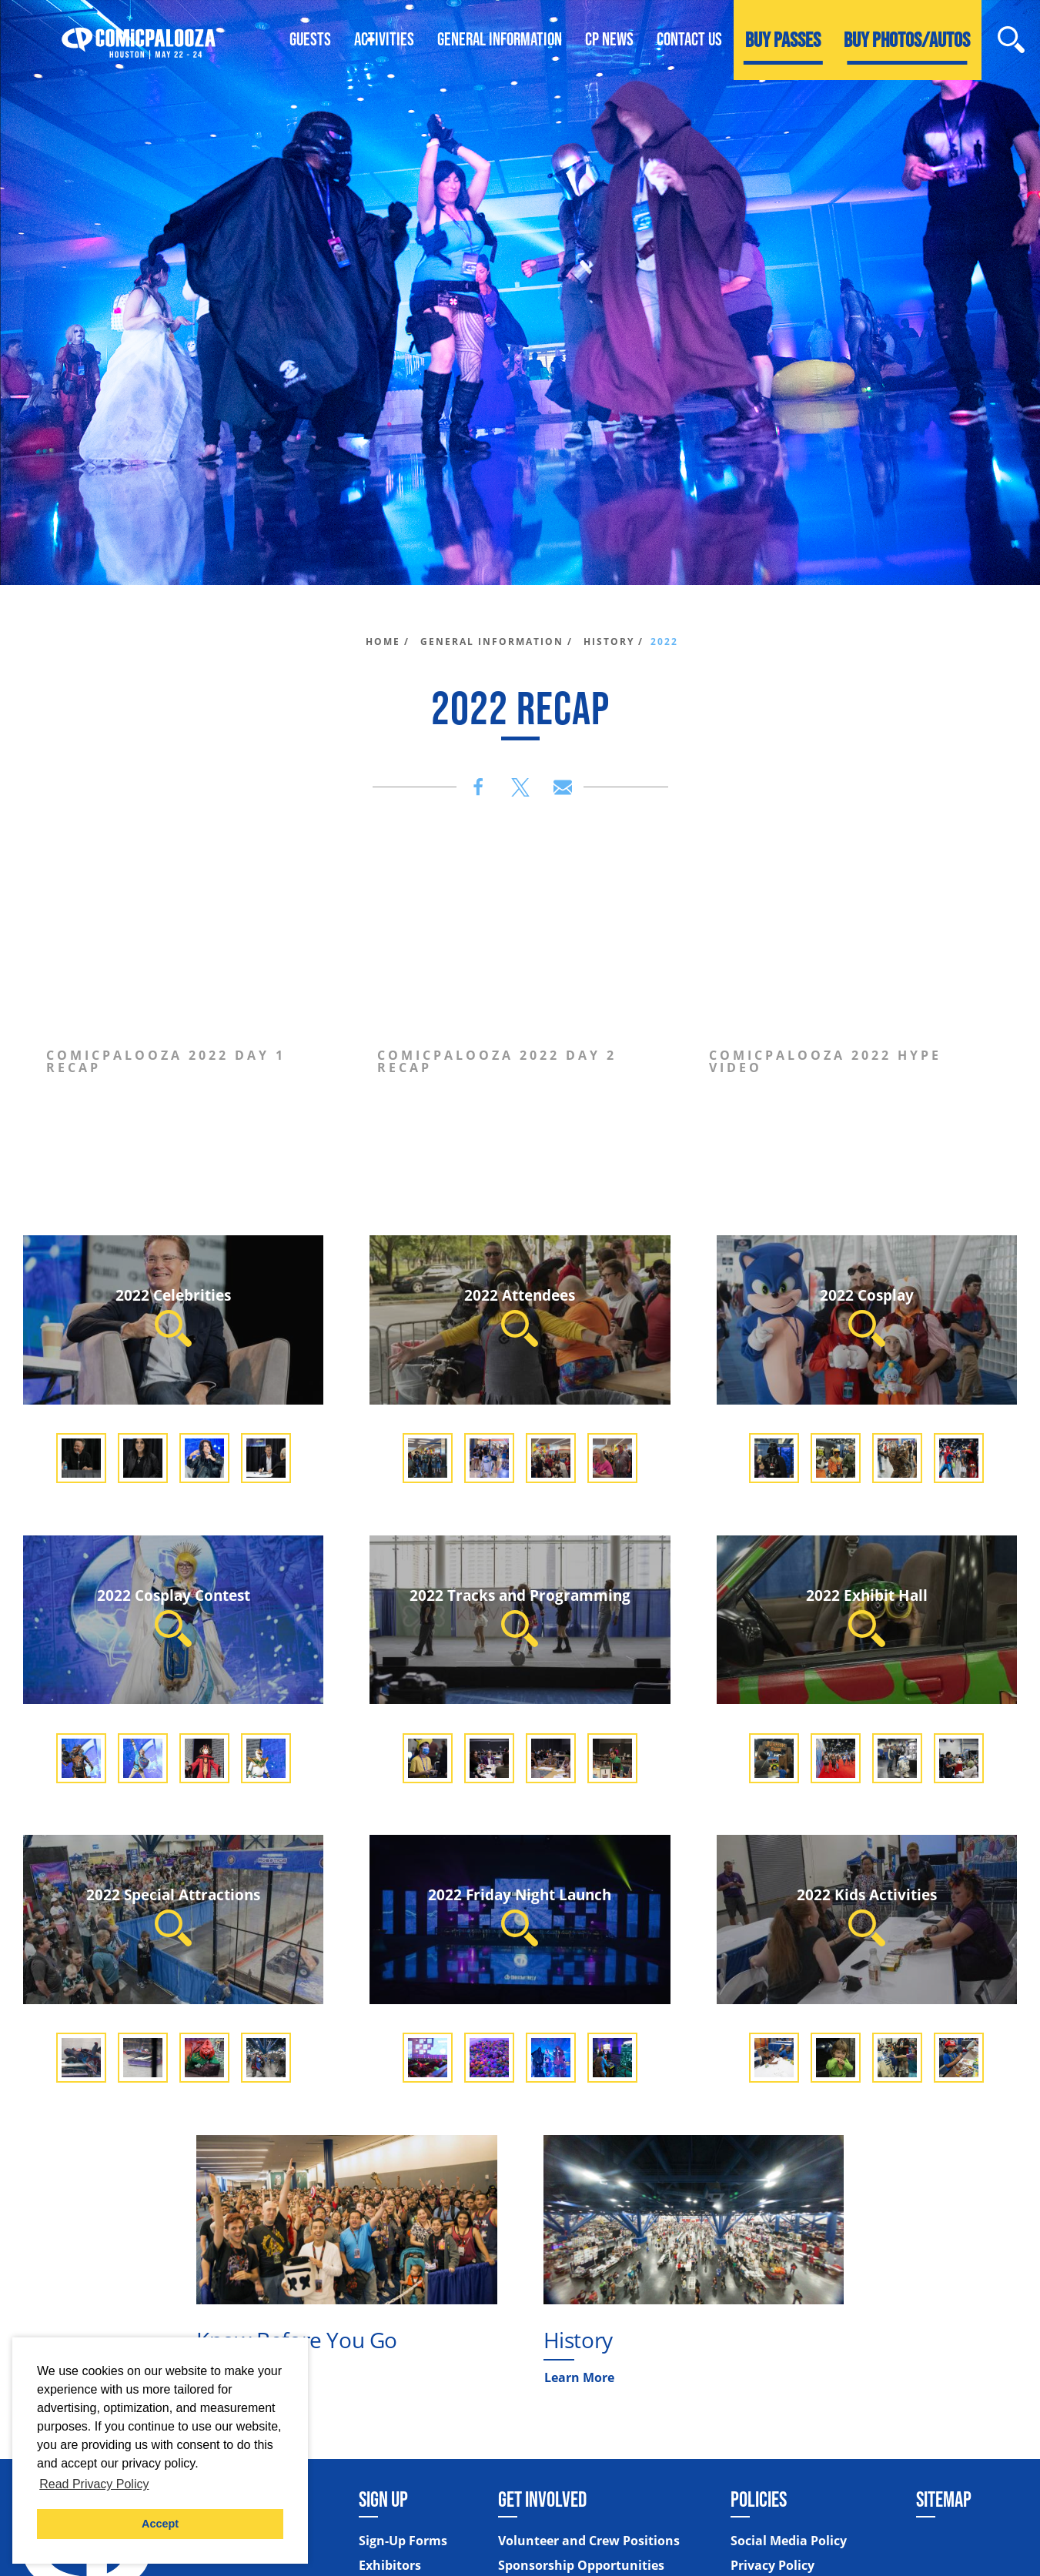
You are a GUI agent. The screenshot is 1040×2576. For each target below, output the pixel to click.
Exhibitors (390, 2565)
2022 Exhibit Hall (867, 1616)
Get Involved (542, 2499)
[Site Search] (1011, 39)
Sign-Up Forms (403, 2540)
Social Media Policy (789, 2540)
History (578, 2339)
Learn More (579, 2377)
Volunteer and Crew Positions (589, 2540)
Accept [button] (160, 2524)
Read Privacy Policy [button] (94, 2484)
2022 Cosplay (867, 1316)
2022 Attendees (519, 1316)
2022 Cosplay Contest (173, 1616)
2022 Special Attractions (173, 1915)
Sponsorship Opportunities (581, 2565)
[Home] (138, 39)
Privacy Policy (772, 2565)
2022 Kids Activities (867, 1915)
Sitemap (943, 2499)
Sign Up (383, 2499)
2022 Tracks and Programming (520, 1616)
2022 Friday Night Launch (519, 1915)
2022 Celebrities (173, 1316)
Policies (759, 2499)
